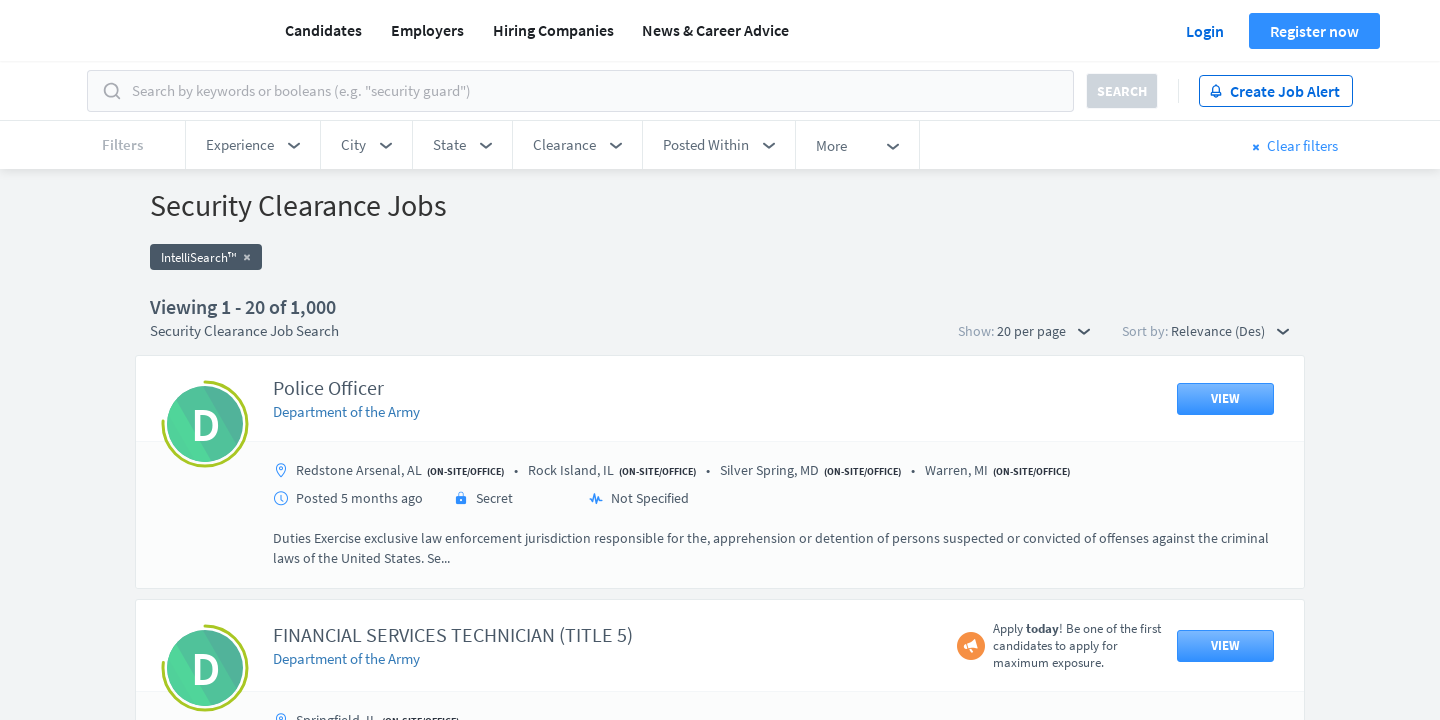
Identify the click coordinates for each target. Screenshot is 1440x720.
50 (835, 545)
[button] (253, 145)
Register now (1314, 31)
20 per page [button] (1043, 331)
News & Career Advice (715, 30)
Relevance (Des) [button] (1230, 331)
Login (1205, 31)
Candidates (323, 30)
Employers (427, 30)
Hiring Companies (553, 30)
